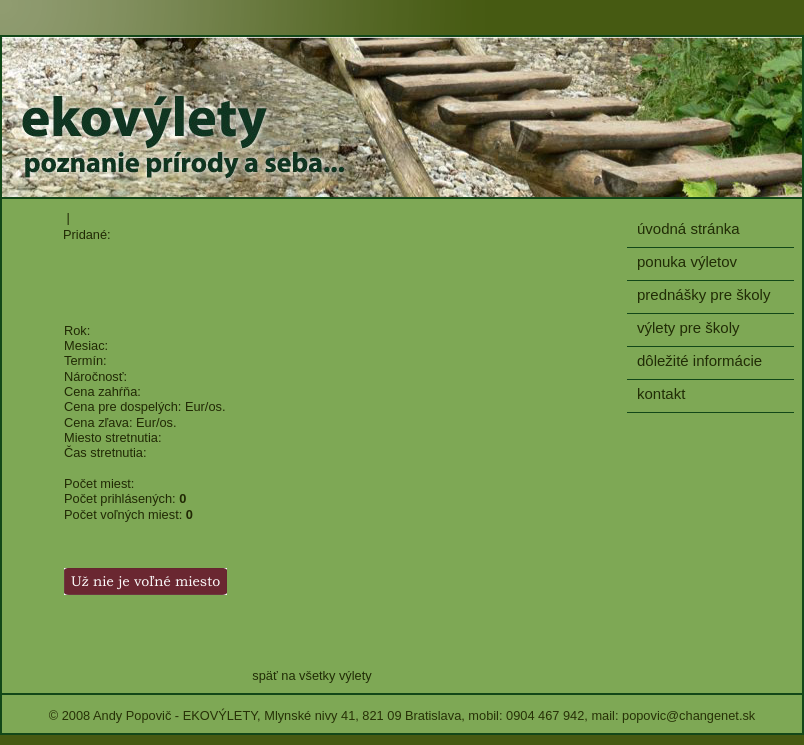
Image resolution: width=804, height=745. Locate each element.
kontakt (661, 393)
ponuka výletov (687, 261)
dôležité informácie (699, 360)
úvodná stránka (688, 228)
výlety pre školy (688, 327)
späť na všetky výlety (311, 675)
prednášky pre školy (703, 294)
